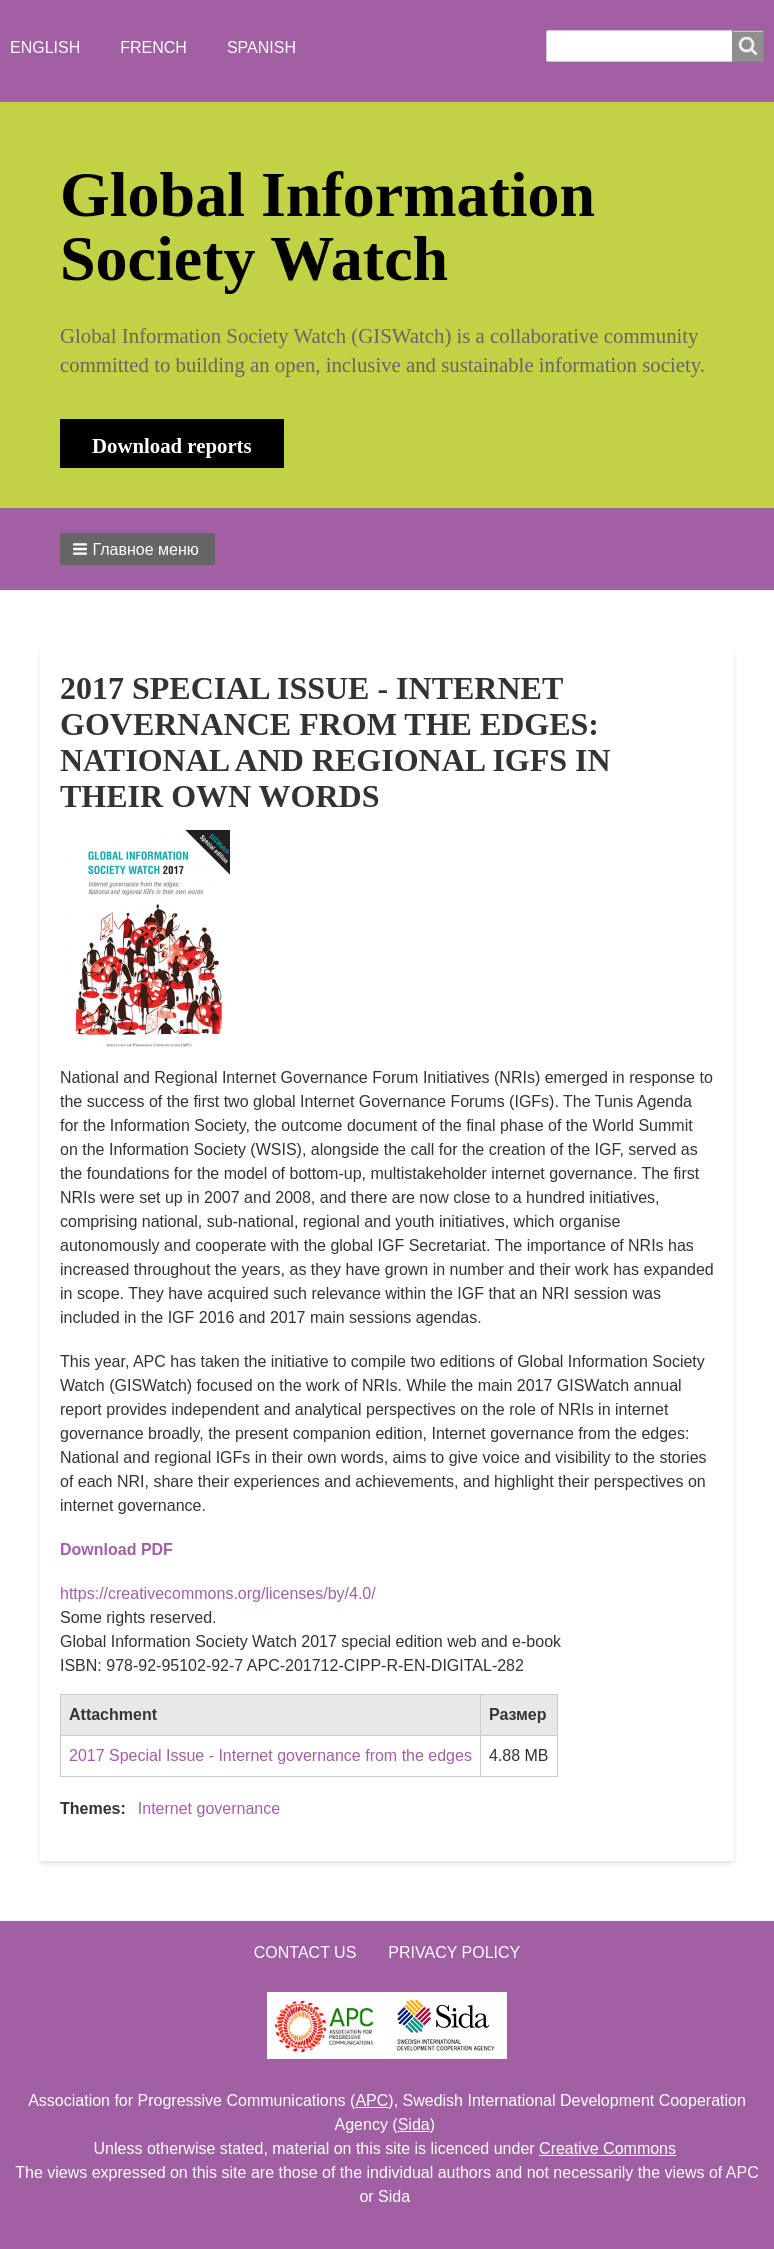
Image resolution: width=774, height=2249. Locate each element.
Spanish (261, 47)
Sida (414, 2124)
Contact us (305, 1952)
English (45, 47)
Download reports (172, 445)
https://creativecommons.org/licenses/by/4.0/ (218, 1593)
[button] (137, 549)
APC (371, 2100)
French (153, 47)
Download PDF (116, 1549)
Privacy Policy (454, 1952)
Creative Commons (607, 2148)
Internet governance (209, 1808)
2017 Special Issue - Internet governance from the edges (270, 1755)
